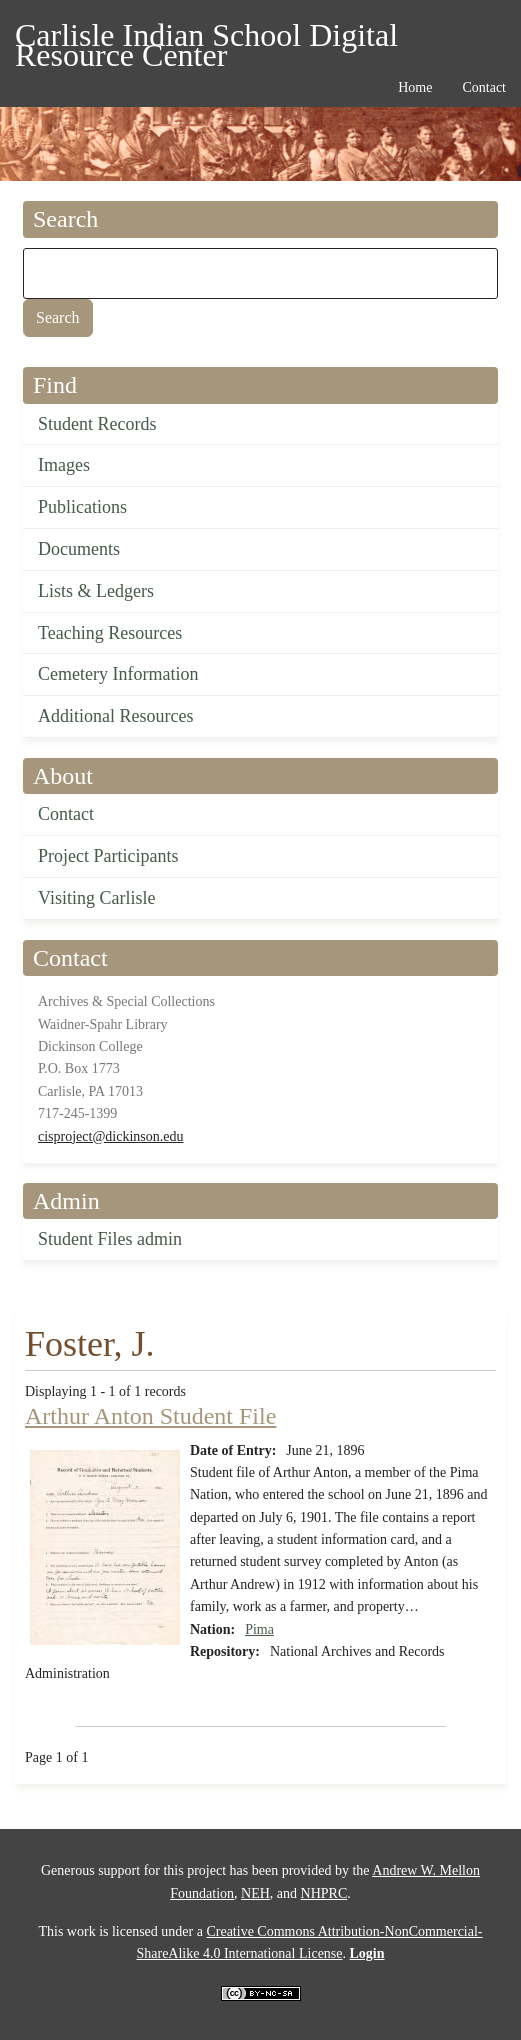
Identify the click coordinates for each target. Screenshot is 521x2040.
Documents (79, 549)
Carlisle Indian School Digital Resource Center (206, 38)
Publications (82, 507)
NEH (255, 1893)
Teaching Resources (110, 633)
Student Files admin (110, 1239)
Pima (259, 1629)
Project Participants (108, 856)
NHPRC (324, 1893)
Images (64, 465)
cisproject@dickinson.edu (110, 1136)
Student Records (97, 424)
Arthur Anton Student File (150, 1416)
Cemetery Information (118, 674)
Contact (66, 814)
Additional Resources (115, 716)
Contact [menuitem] (484, 87)
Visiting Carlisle (96, 898)
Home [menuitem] (415, 87)
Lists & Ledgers (96, 591)
